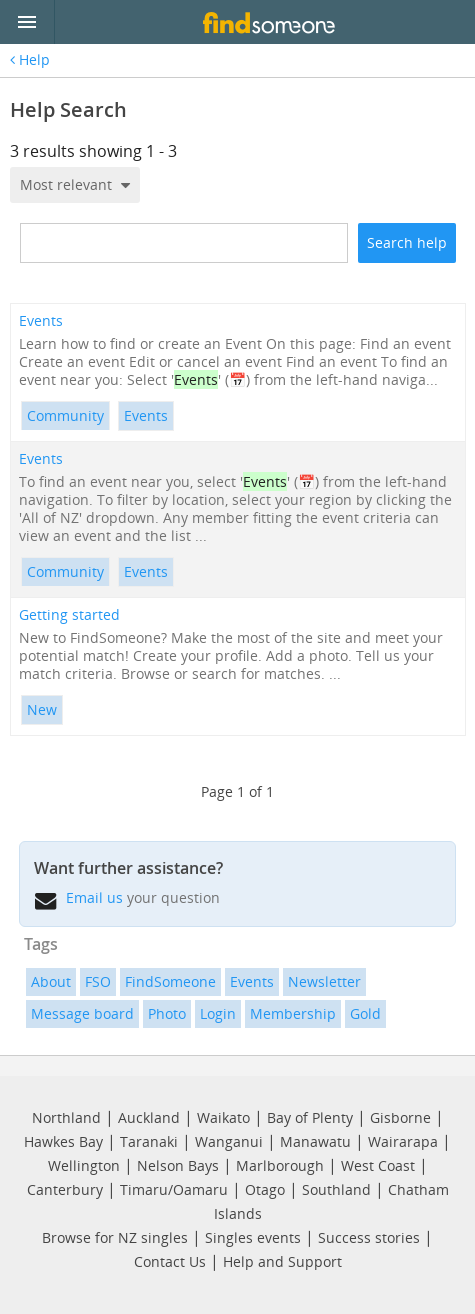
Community (65, 415)
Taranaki (149, 1141)
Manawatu (315, 1141)
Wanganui (229, 1141)
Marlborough (280, 1165)
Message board (82, 1013)
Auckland (149, 1117)
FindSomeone (170, 981)
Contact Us (170, 1261)
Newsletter (324, 981)
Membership (293, 1013)
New (42, 709)
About (51, 981)
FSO (98, 981)
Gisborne (400, 1117)
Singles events (253, 1237)
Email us (94, 897)
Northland (66, 1117)
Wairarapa (403, 1141)
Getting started (69, 615)
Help (30, 60)
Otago (265, 1189)
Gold (365, 1013)
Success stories (369, 1237)
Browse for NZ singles (115, 1237)
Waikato (223, 1117)
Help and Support (282, 1261)
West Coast (378, 1165)
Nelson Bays (178, 1165)
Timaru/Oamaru (174, 1189)
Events (41, 321)
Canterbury (65, 1189)
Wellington (84, 1165)
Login (218, 1013)
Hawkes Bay (63, 1141)
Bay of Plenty (310, 1117)
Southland (336, 1189)
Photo (167, 1013)
